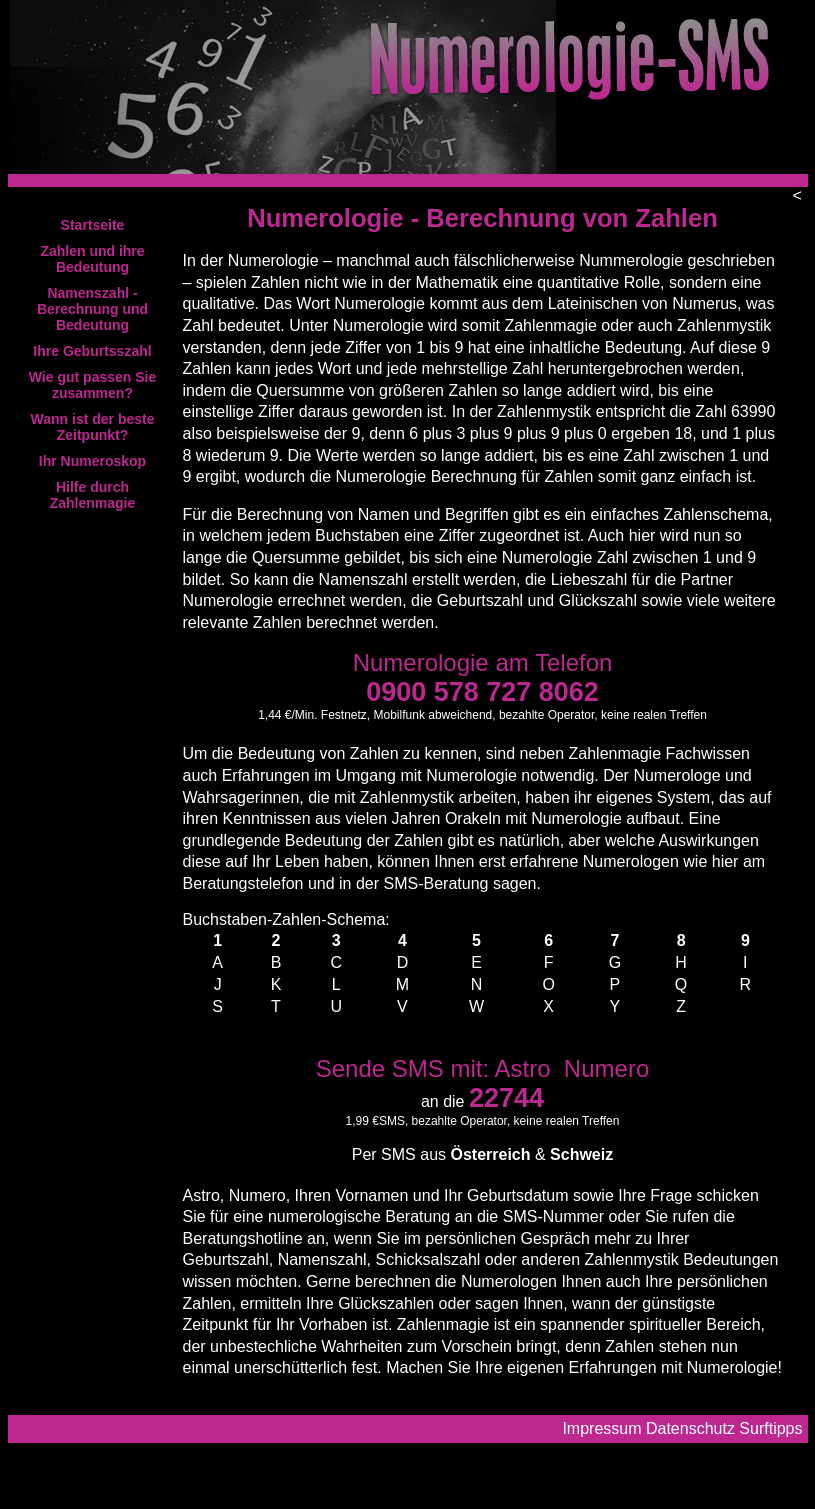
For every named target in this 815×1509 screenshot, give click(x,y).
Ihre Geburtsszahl (92, 351)
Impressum (601, 1428)
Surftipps (770, 1428)
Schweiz (581, 1154)
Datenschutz (690, 1428)
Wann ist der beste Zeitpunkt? (93, 427)
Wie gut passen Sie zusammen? (92, 385)
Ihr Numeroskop (92, 461)
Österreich (490, 1154)
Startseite (93, 225)
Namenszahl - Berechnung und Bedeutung (92, 309)
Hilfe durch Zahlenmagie (93, 495)
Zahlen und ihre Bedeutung (92, 259)
